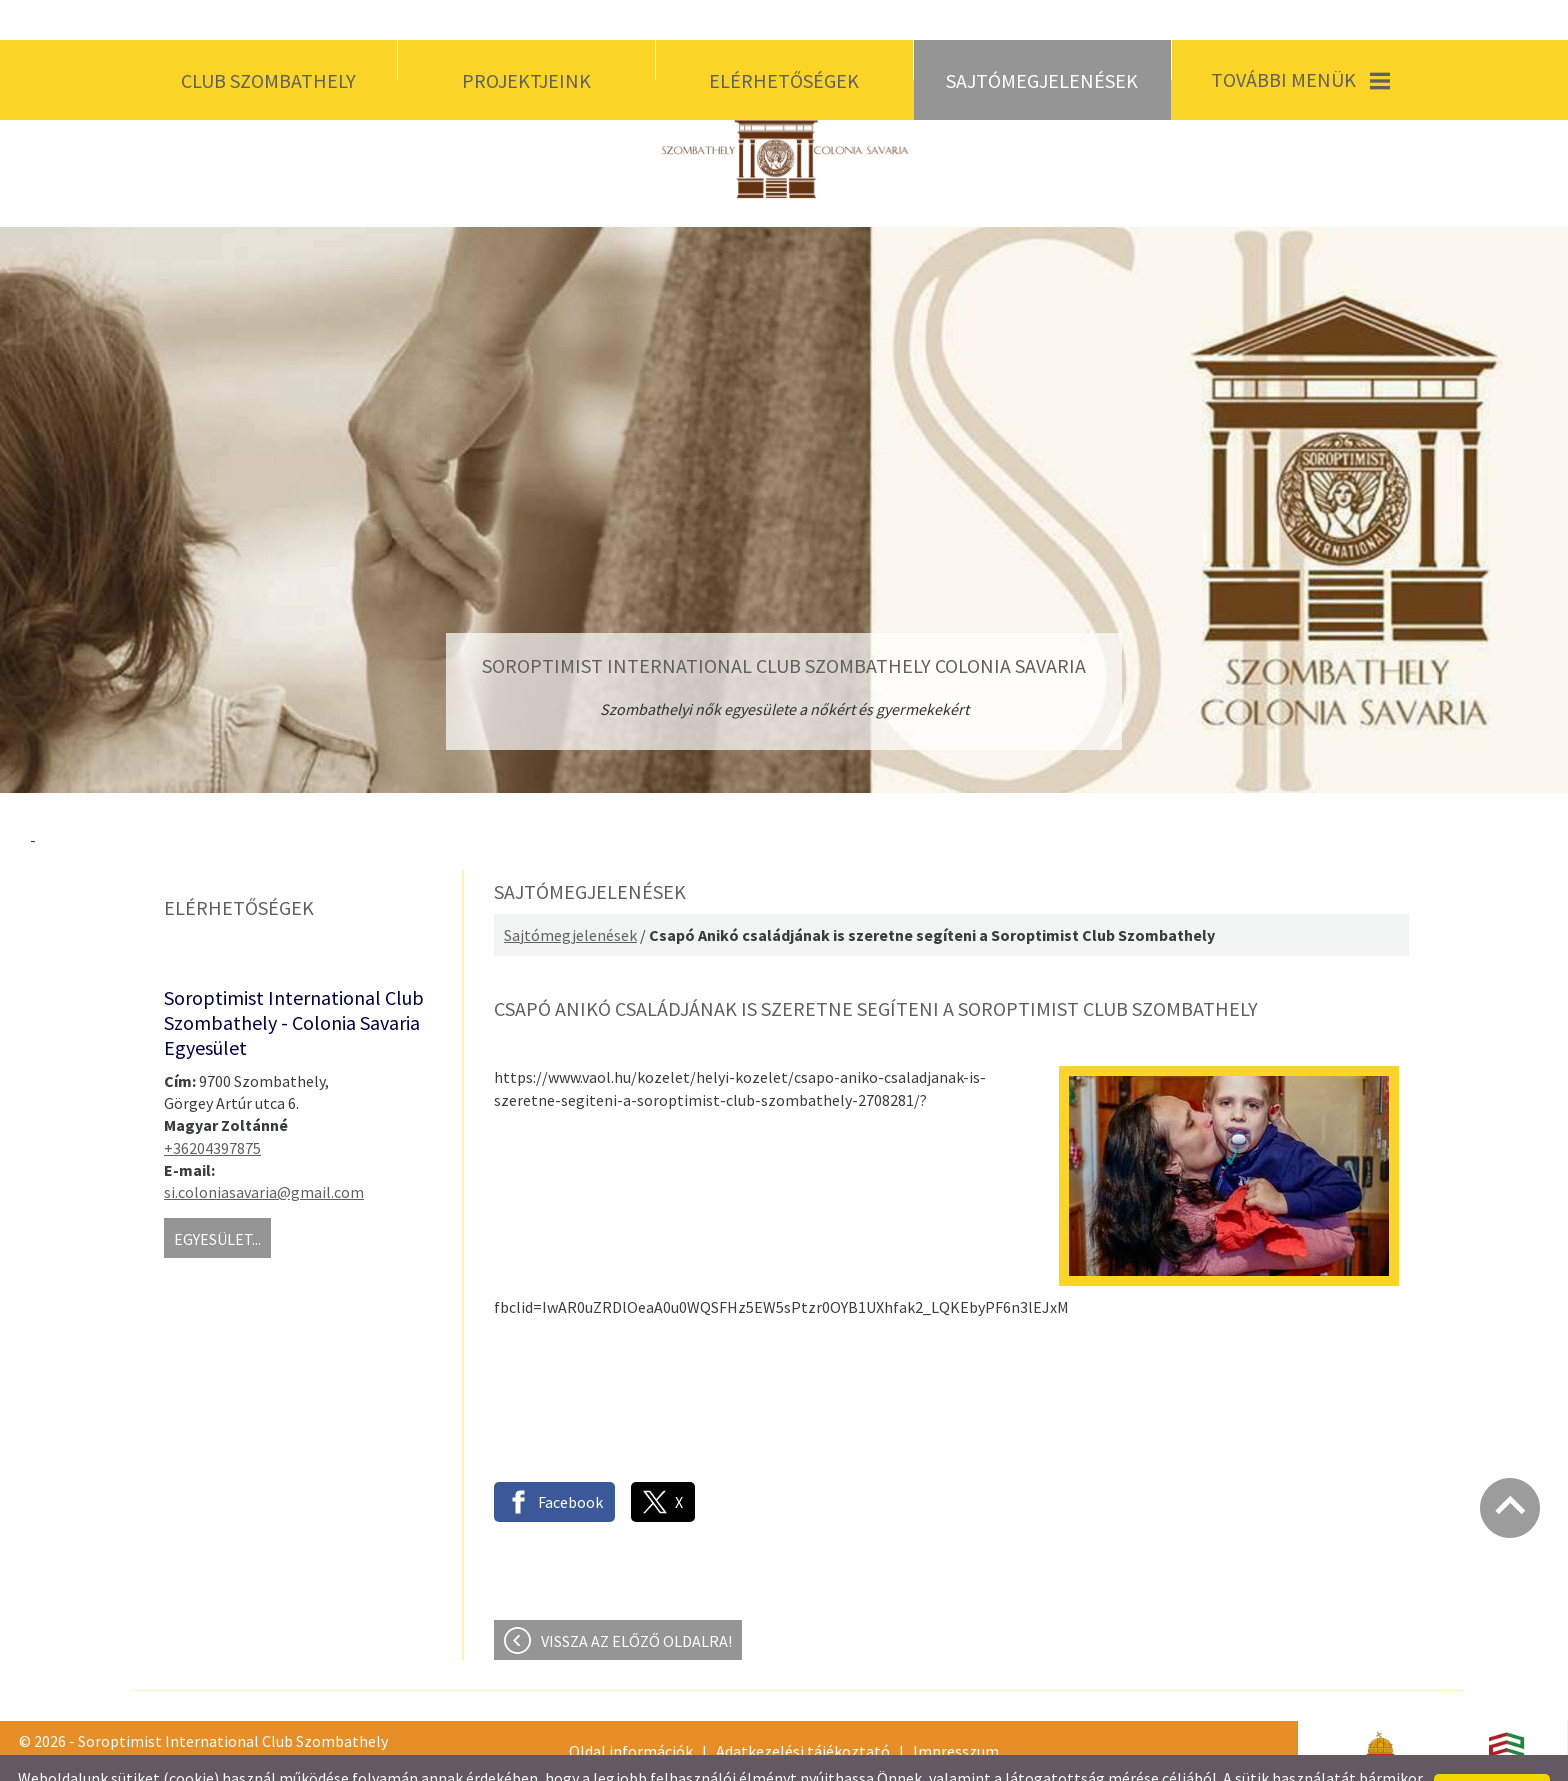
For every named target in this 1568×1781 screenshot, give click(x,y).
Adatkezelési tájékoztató (803, 1711)
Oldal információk (631, 1711)
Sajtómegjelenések (570, 895)
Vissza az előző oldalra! (636, 1601)
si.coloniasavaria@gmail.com (264, 1152)
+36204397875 (212, 1108)
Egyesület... (217, 1199)
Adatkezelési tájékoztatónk (473, 1758)
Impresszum (956, 1711)
